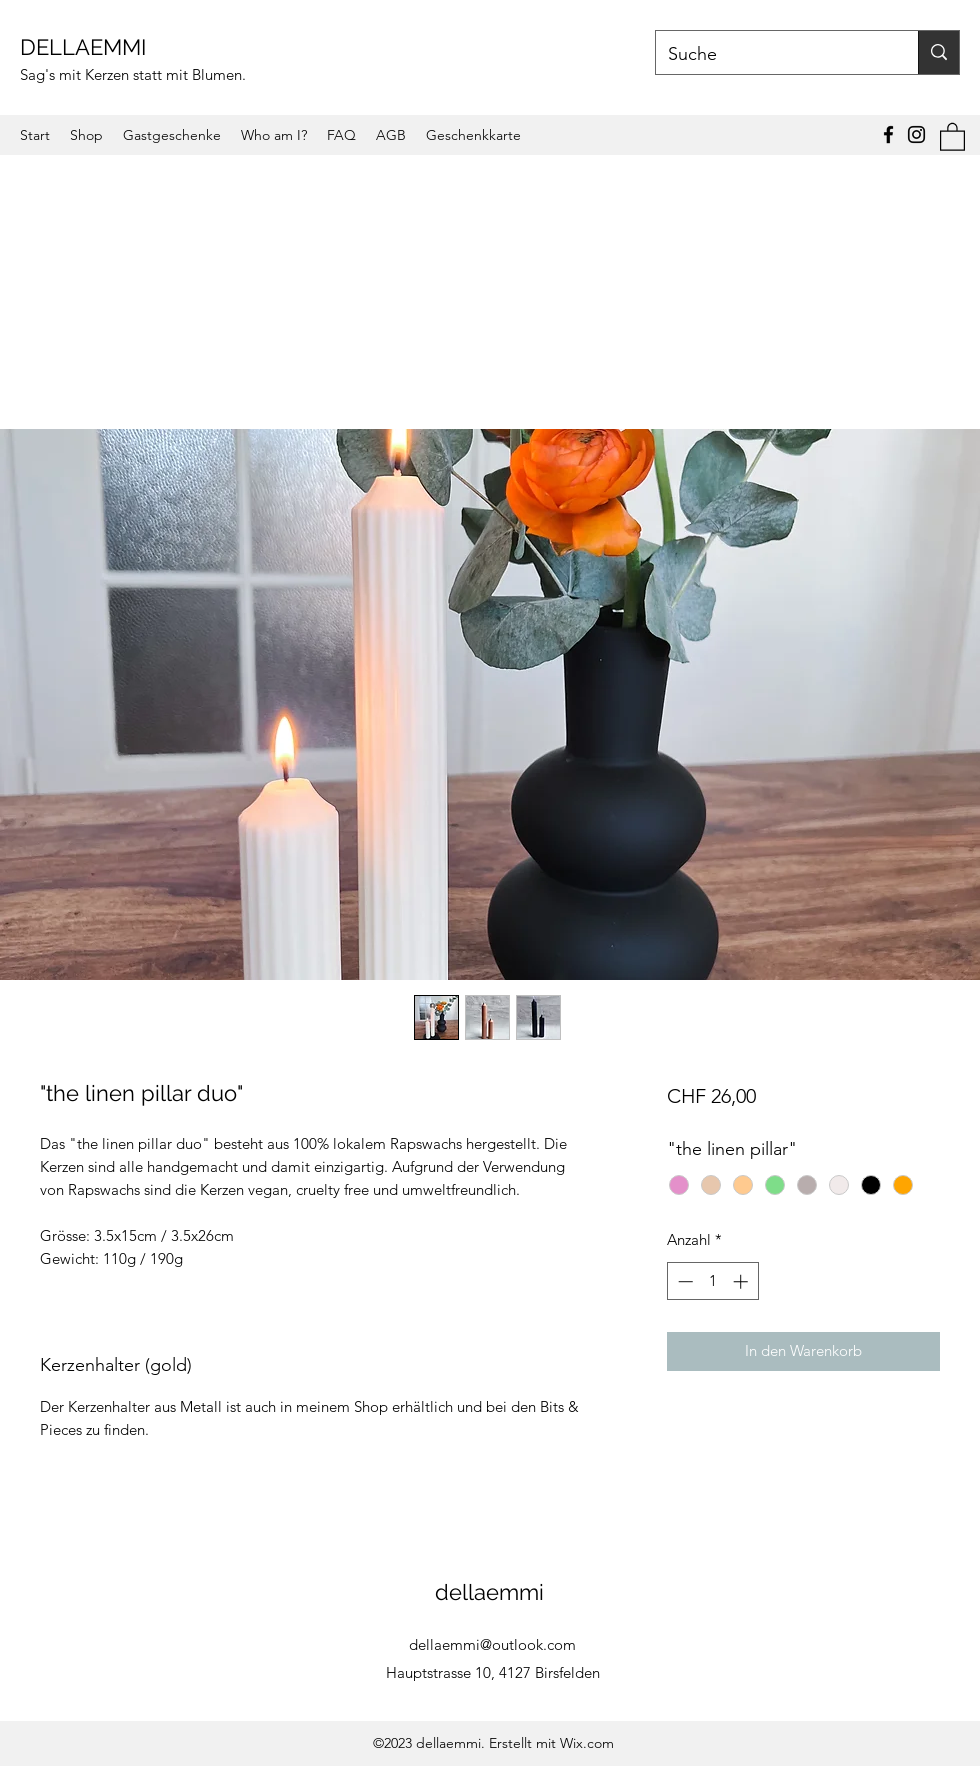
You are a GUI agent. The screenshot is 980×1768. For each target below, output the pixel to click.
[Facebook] (888, 134)
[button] (952, 136)
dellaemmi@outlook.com (492, 1644)
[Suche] (772, 55)
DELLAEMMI (86, 47)
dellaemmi (492, 1592)
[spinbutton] (712, 1281)
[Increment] (742, 1281)
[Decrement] (683, 1281)
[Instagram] (916, 134)
